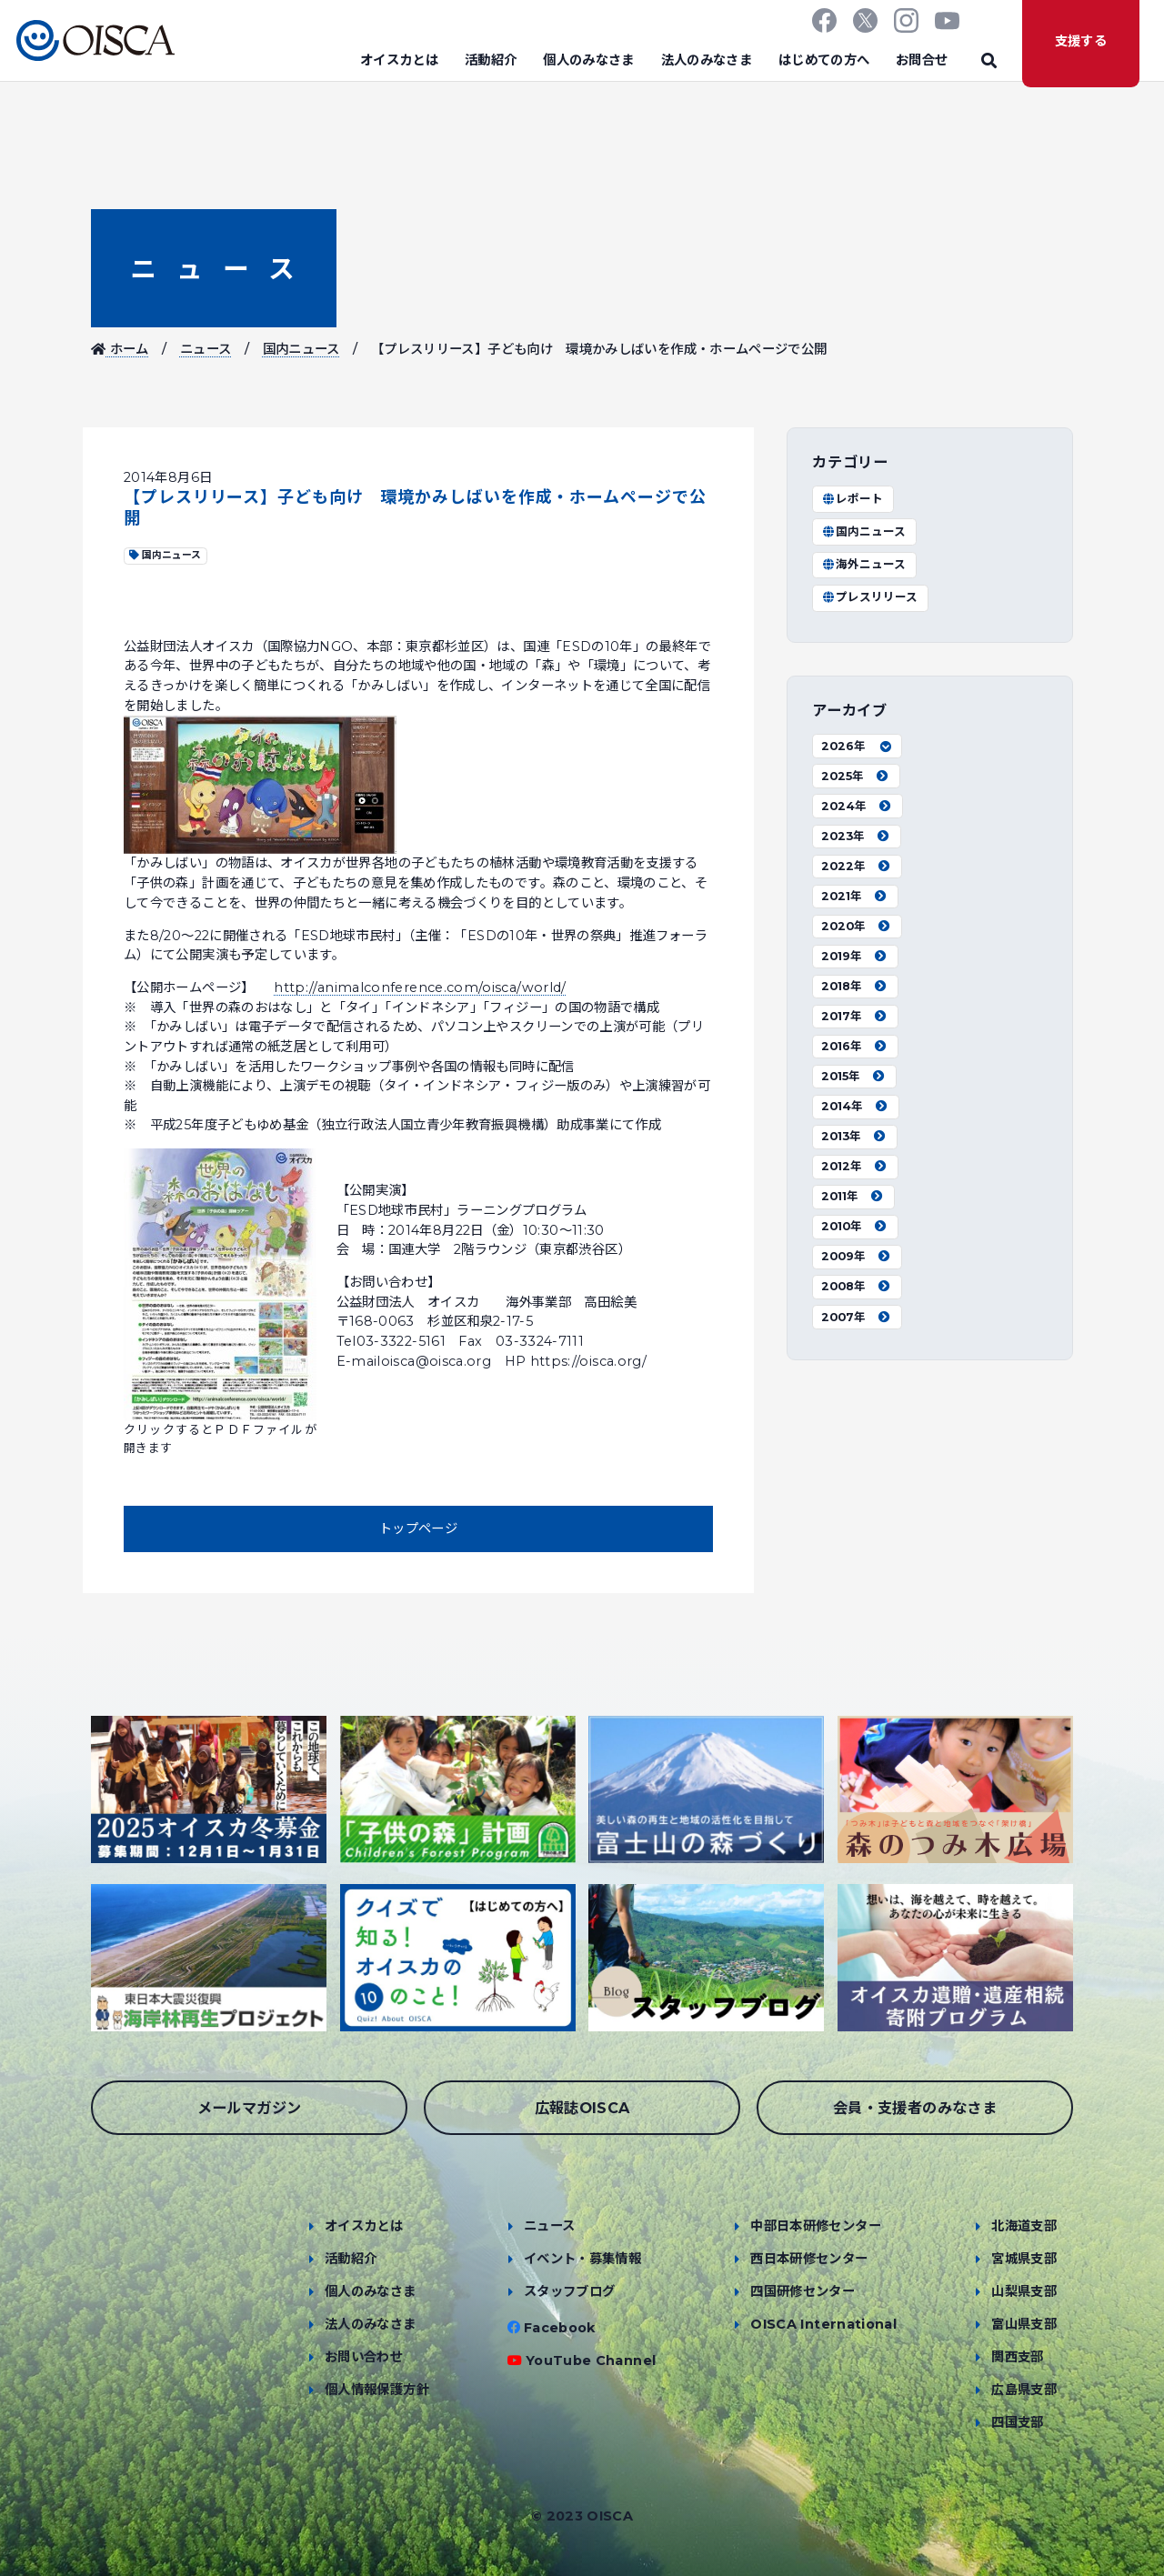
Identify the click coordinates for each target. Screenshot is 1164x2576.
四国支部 (1017, 2422)
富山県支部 (1024, 2324)
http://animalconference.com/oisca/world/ (420, 987)
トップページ (418, 1528)
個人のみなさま (589, 60)
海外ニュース (863, 564)
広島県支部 (1024, 2389)
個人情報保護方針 (377, 2389)
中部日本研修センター (815, 2226)
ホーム (120, 349)
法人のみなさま (707, 60)
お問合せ (922, 60)
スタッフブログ (570, 2291)
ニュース (213, 269)
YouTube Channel (591, 2360)
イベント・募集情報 (582, 2258)
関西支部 (1017, 2357)
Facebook (560, 2328)
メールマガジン (249, 2108)
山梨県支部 (1024, 2291)
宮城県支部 (1024, 2258)
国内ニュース (301, 349)
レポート (852, 499)
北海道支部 (1024, 2226)
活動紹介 (491, 60)
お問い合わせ (364, 2357)
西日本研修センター (809, 2258)
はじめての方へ (824, 60)
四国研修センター (802, 2291)
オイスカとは (399, 60)
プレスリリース (869, 597)
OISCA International (823, 2324)
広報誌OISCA (582, 2108)
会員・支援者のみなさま (915, 2108)
